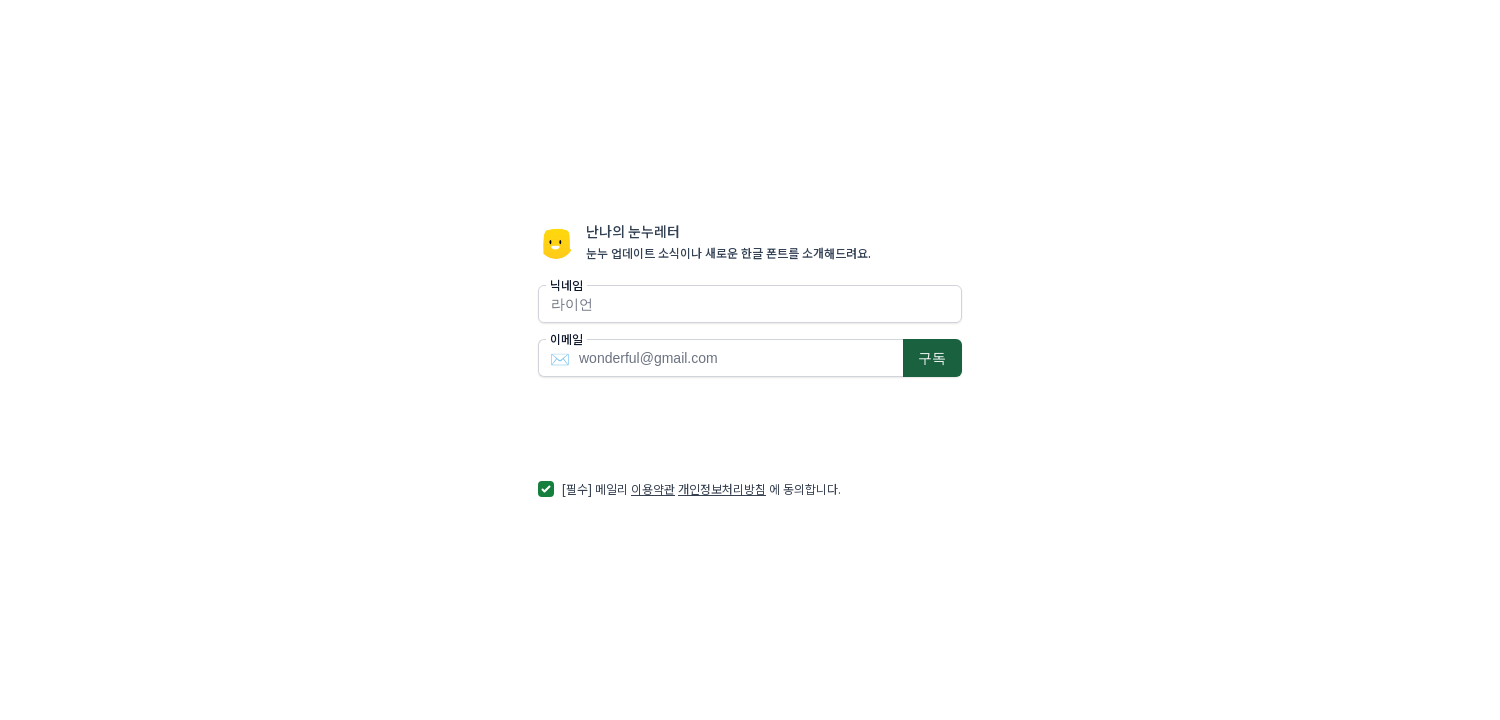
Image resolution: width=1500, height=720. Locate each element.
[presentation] (690, 428)
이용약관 (653, 488)
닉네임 (566, 285)
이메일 (566, 339)
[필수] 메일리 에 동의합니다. (701, 488)
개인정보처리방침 (722, 488)
